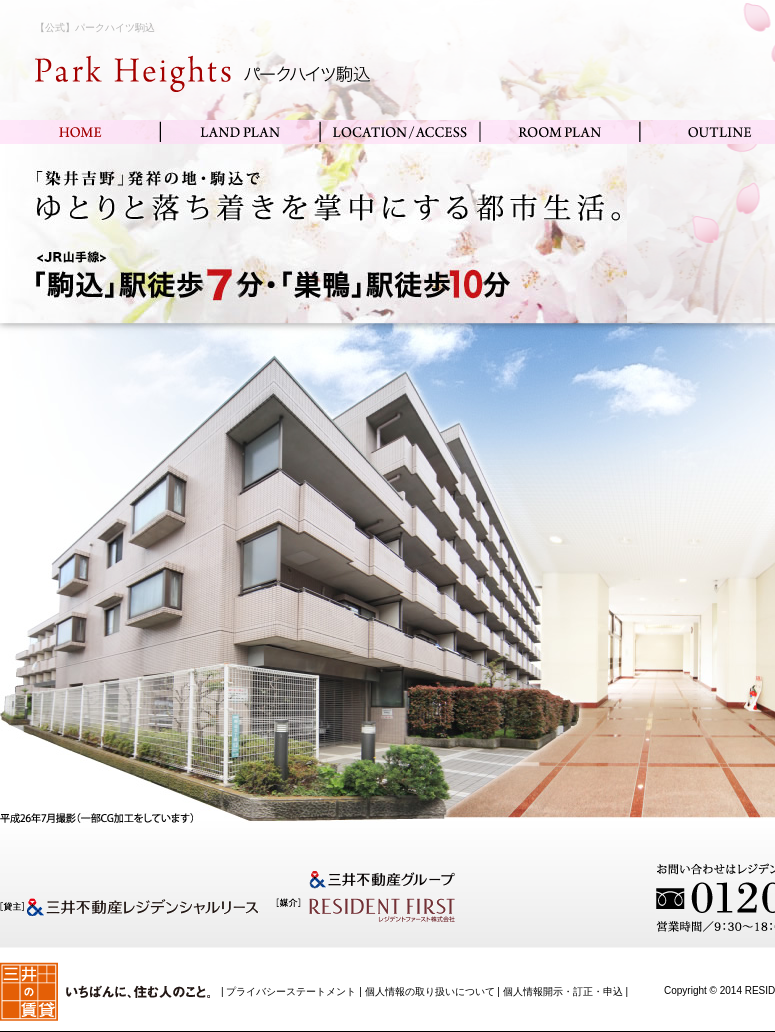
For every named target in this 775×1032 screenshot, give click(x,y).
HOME (80, 132)
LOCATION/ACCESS (400, 132)
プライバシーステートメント (291, 991)
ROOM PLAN (560, 132)
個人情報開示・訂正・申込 (563, 991)
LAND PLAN (240, 132)
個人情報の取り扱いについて (430, 991)
